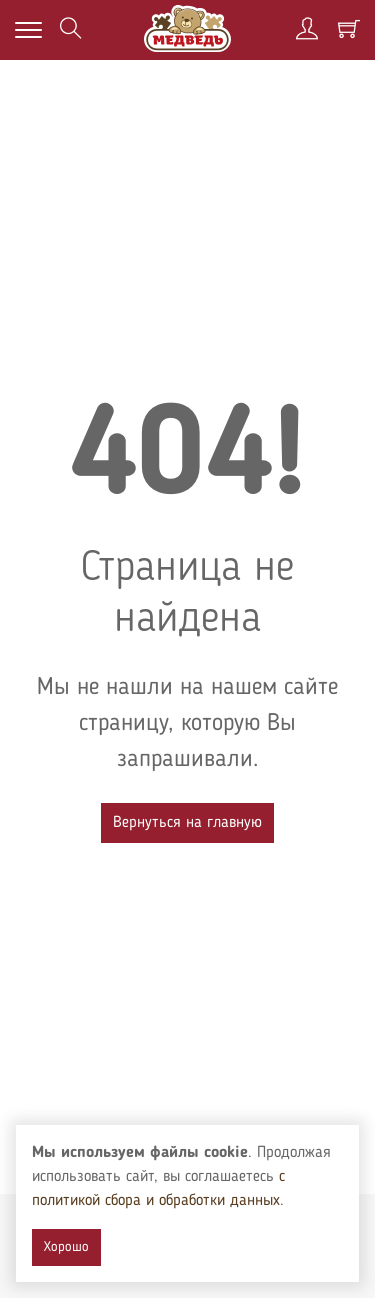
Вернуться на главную (187, 823)
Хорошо (66, 1247)
